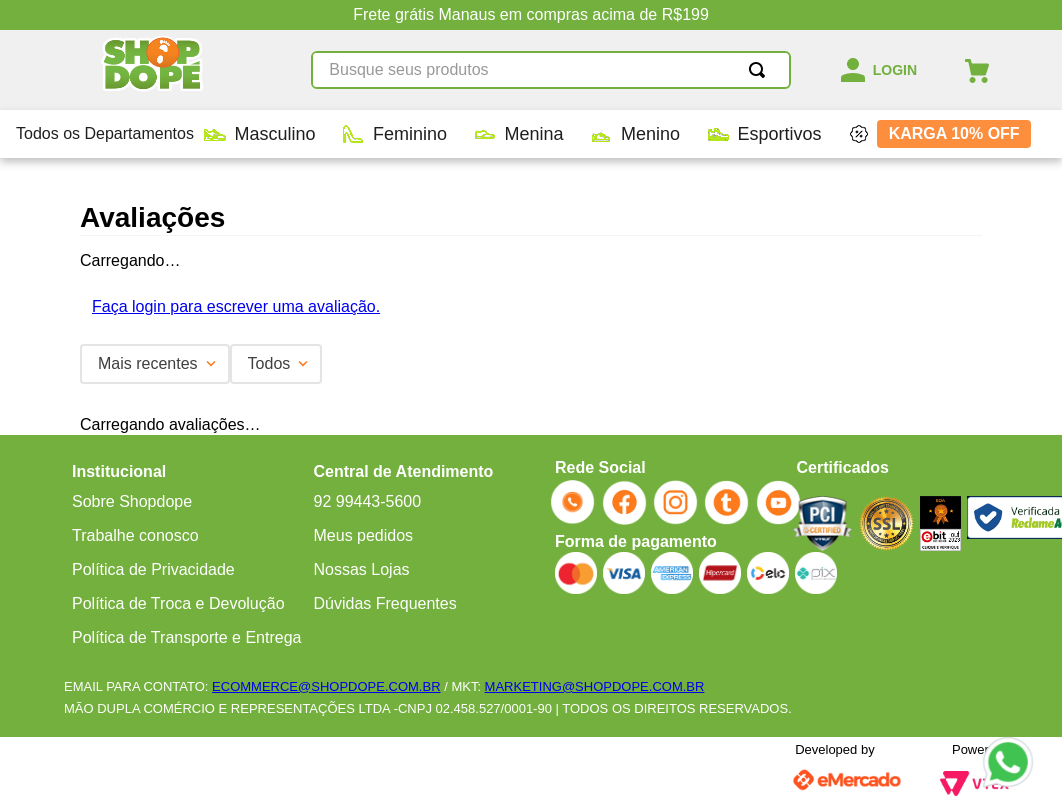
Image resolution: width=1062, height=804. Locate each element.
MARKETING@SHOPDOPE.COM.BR (595, 686)
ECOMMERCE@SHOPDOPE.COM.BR (326, 686)
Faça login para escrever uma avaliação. (236, 306)
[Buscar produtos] (761, 70)
